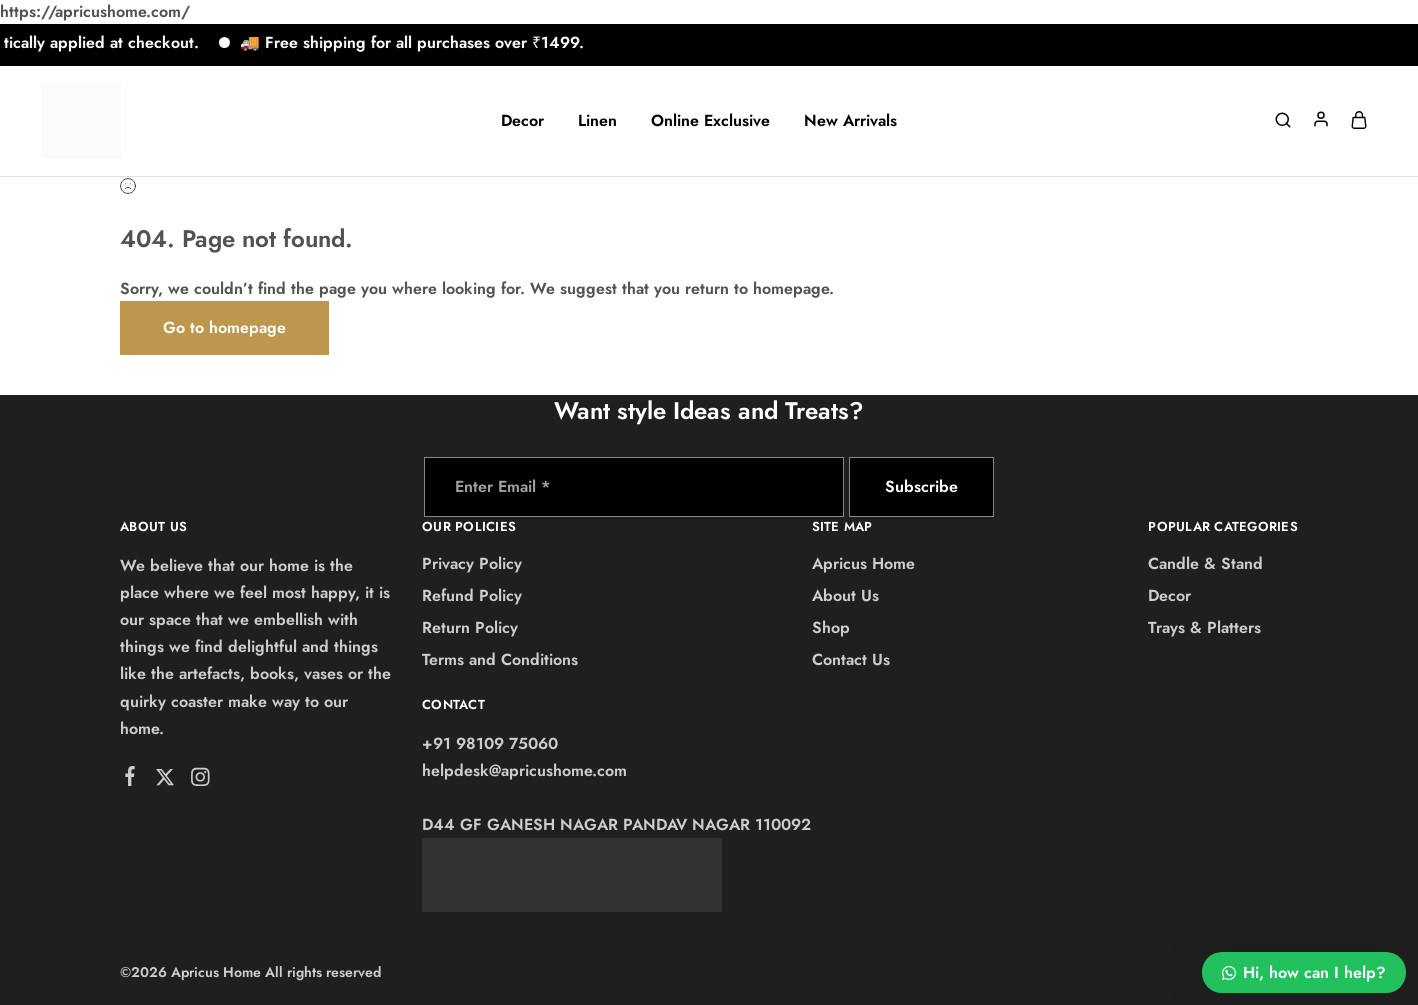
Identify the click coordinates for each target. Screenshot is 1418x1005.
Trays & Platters (1204, 627)
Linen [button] (597, 121)
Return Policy (470, 627)
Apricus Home (863, 563)
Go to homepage (224, 327)
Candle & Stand (1205, 563)
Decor (1169, 595)
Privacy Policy (472, 563)
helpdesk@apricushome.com (524, 770)
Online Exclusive (710, 121)
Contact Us (851, 659)
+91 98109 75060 (490, 743)
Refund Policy (472, 595)
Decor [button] (522, 121)
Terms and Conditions (500, 659)
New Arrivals (850, 121)
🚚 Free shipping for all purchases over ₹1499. (421, 42)
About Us (845, 595)
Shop (831, 627)
